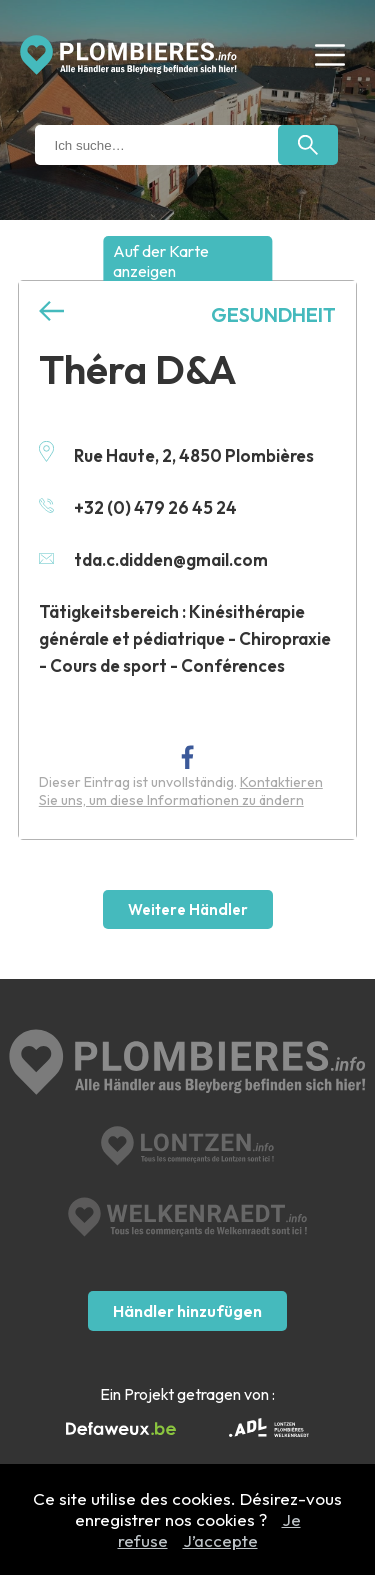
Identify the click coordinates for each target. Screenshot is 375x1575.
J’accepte (220, 1540)
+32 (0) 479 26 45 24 (138, 507)
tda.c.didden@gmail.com (153, 559)
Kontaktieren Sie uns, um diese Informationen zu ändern (181, 791)
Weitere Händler (188, 909)
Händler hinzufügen (187, 1311)
